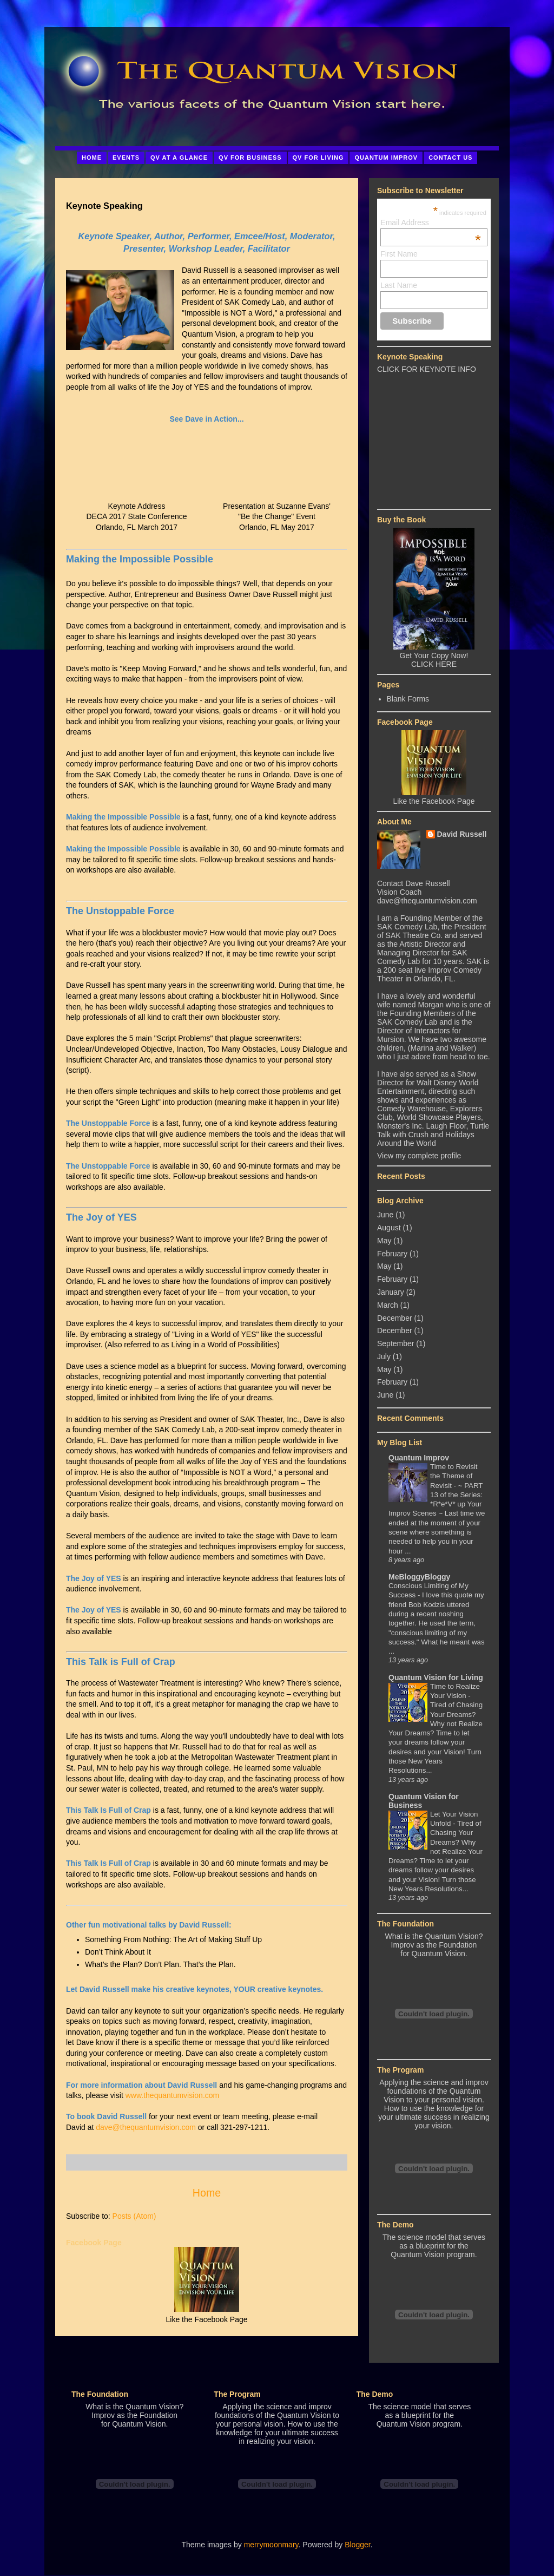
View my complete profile (419, 1155)
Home (207, 2193)
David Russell (462, 834)
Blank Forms (408, 698)
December (394, 1318)
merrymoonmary (271, 2544)
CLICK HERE (434, 664)
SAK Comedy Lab (407, 926)
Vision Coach (399, 892)
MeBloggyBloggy (419, 1576)
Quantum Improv (418, 1457)
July (384, 1356)
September (395, 1343)
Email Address (430, 222)
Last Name (398, 285)
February (392, 1253)
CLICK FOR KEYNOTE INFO (426, 369)
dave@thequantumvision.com (146, 2127)
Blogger (357, 2544)
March (387, 1305)
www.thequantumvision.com (173, 2095)
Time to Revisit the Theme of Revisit (453, 1476)
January (390, 1292)
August (389, 1227)
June (385, 1214)
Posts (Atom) (134, 2216)
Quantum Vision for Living (435, 1677)
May (384, 1240)
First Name (398, 254)
